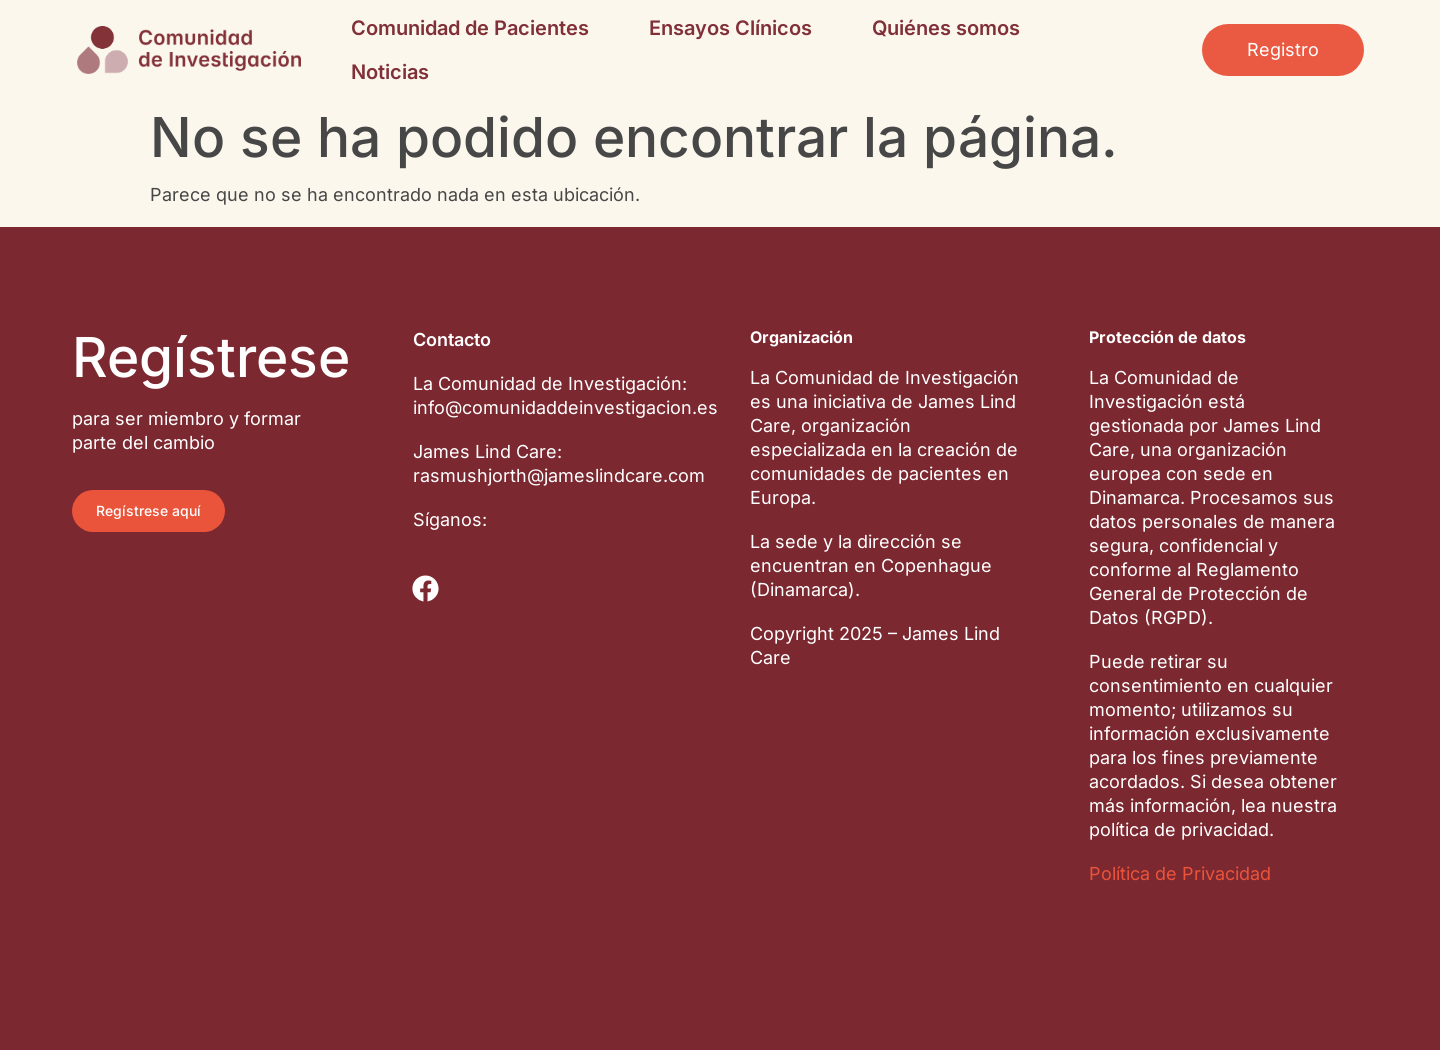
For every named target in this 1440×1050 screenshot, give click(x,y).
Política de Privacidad (1180, 873)
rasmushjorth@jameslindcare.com (559, 475)
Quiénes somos (946, 28)
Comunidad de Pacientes (470, 28)
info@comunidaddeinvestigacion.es (565, 407)
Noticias (390, 72)
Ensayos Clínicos (730, 28)
